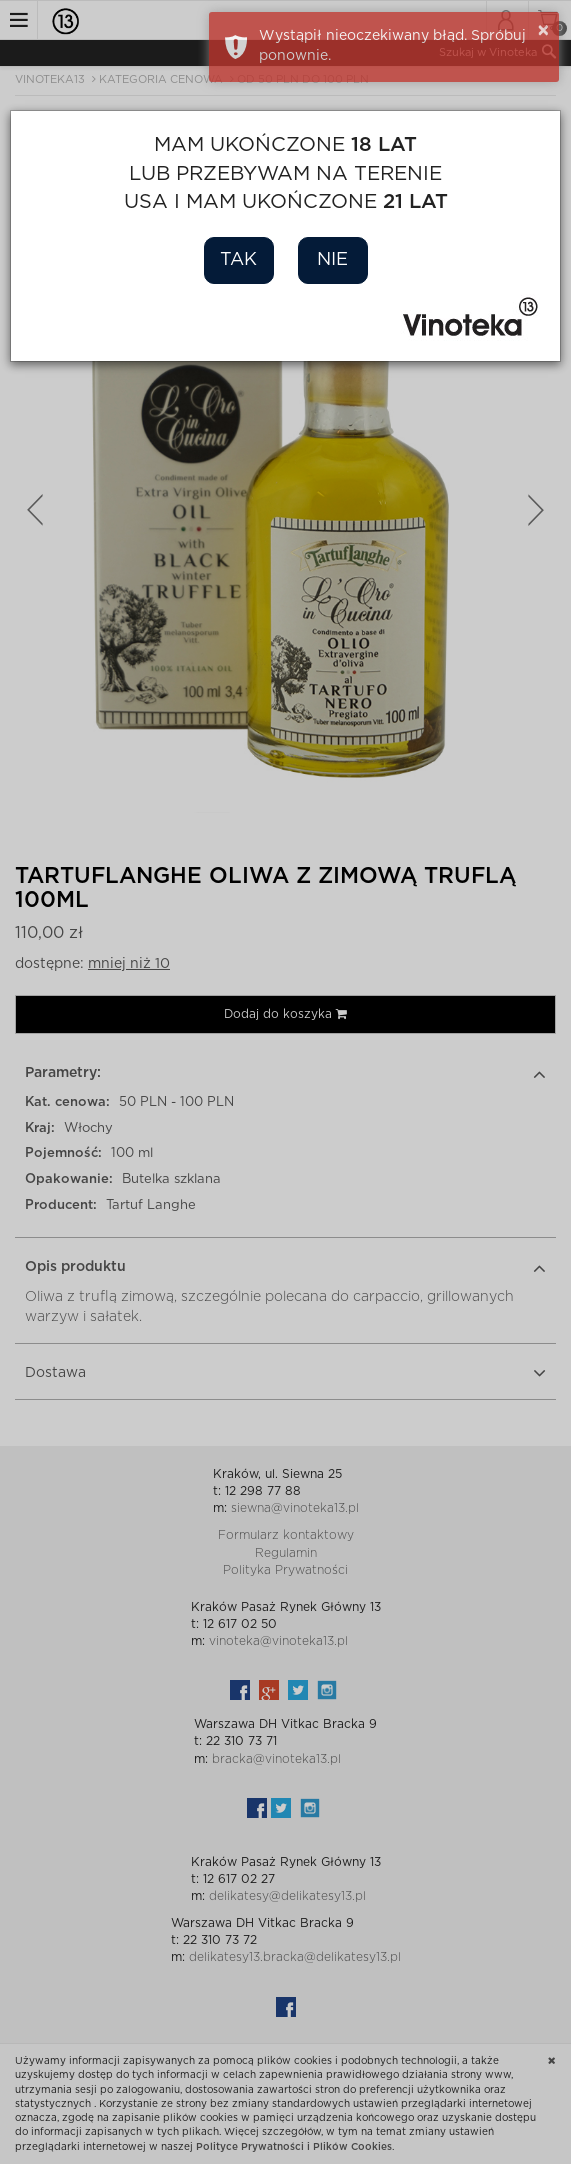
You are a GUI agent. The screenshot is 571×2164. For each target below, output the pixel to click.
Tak (238, 260)
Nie (332, 260)
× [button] (543, 31)
